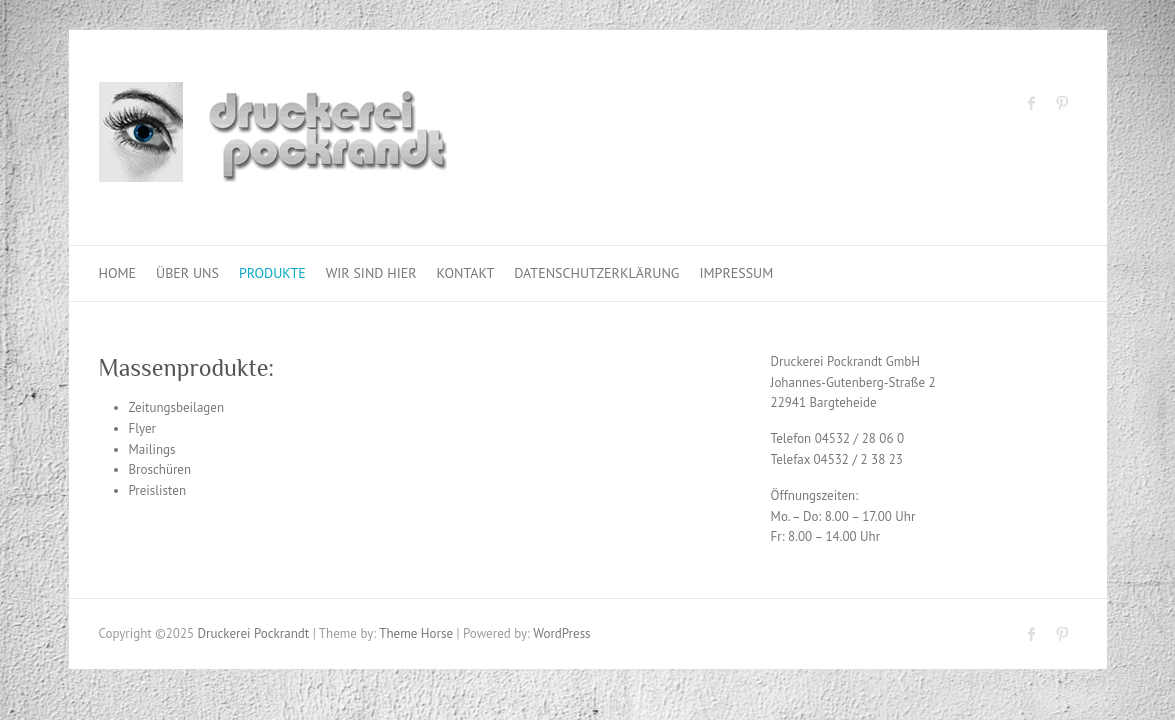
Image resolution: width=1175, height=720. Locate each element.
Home (118, 273)
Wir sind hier (371, 273)
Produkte (272, 273)
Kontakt (466, 273)
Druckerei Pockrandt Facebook (1032, 103)
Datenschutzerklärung (596, 273)
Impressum (736, 273)
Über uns (187, 273)
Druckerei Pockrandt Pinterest (1062, 103)
